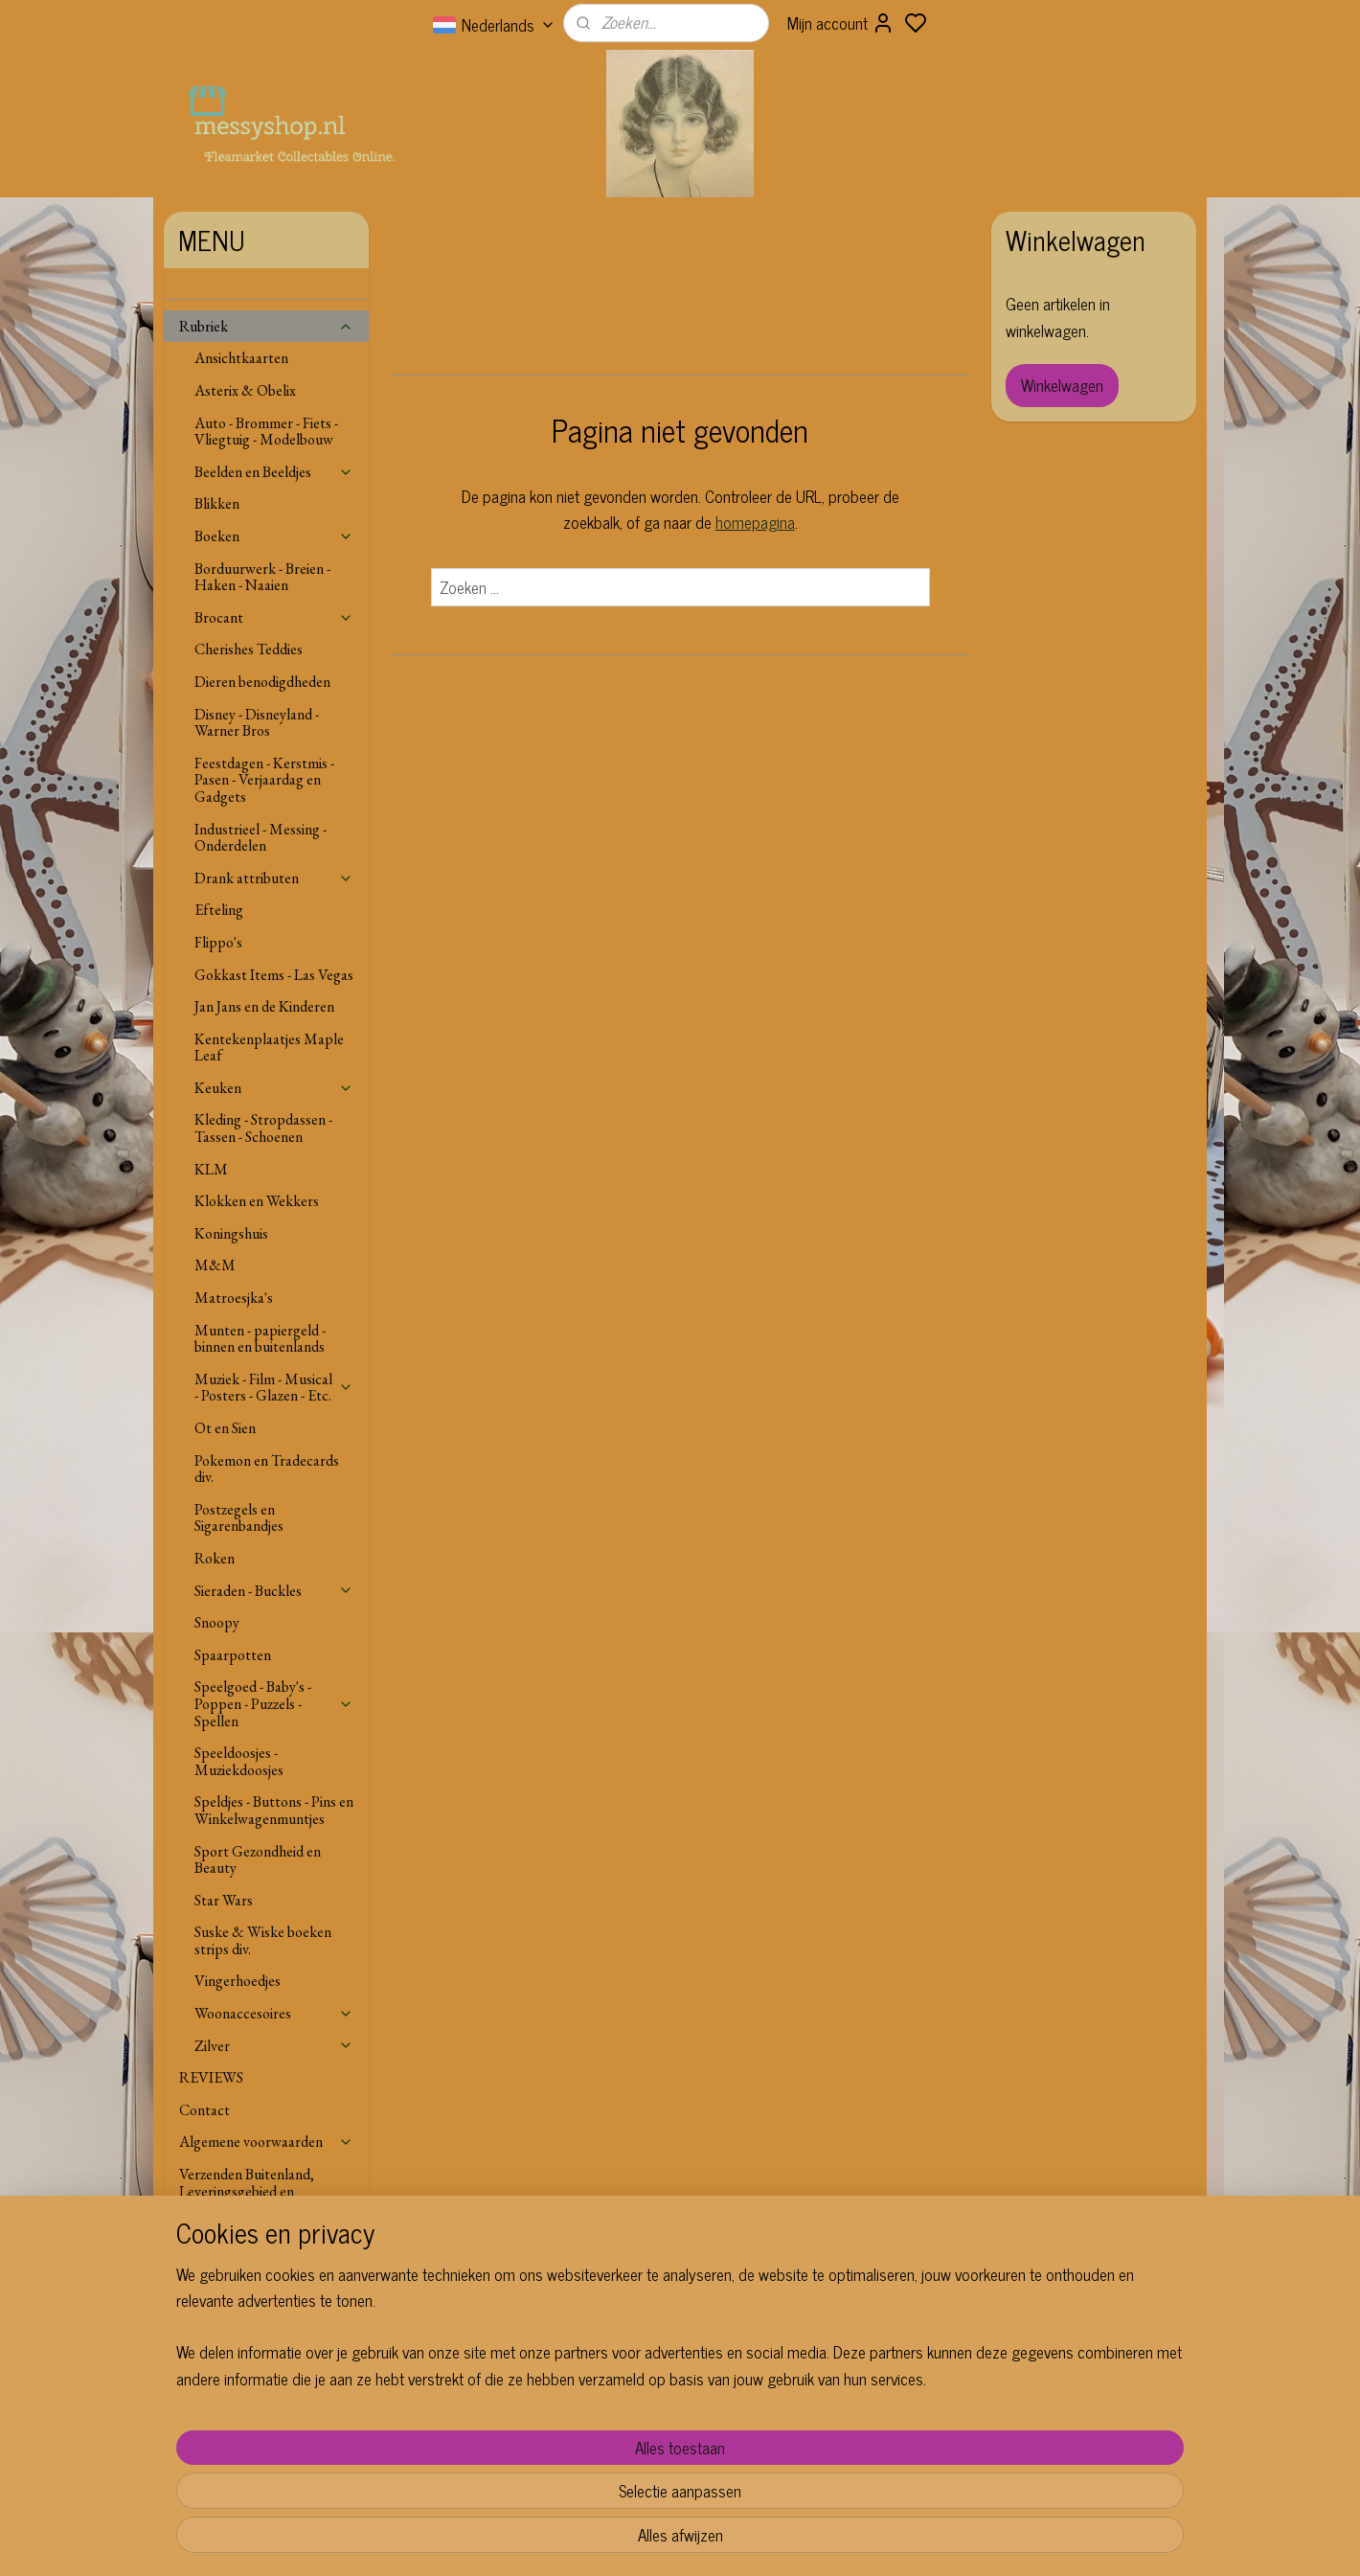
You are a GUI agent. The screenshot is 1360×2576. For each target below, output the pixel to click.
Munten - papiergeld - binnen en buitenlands (260, 1338)
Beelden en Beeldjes (273, 472)
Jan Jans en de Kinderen (264, 1006)
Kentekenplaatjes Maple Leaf (269, 1047)
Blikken (216, 503)
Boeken (273, 536)
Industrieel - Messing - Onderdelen (260, 837)
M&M (215, 1265)
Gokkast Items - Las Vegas (273, 975)
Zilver (273, 2046)
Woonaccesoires (273, 2013)
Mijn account (841, 23)
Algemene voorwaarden (266, 2141)
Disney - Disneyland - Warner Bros (256, 722)
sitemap (729, 2540)
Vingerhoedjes (237, 1981)
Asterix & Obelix (245, 390)
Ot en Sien (225, 1428)
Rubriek (266, 326)
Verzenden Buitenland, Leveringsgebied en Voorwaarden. (246, 2191)
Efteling (218, 910)
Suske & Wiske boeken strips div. (262, 1940)
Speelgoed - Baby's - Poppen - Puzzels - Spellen (273, 1703)
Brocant (273, 617)
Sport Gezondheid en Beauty (257, 1860)
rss (757, 2540)
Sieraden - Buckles (273, 1591)
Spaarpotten (232, 1655)
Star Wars (223, 1900)
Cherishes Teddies (248, 649)
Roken (214, 1558)
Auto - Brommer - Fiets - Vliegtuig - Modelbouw (266, 431)
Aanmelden (1057, 2441)
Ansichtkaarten (241, 358)
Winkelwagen (1062, 385)
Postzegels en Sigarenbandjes (238, 1518)
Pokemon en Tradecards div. (266, 1469)
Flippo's (218, 942)
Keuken (273, 1088)
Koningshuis (231, 1233)
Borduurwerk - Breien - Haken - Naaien (262, 577)
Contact (204, 2110)
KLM (211, 1169)
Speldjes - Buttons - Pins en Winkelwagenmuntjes (273, 1810)
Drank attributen (273, 878)
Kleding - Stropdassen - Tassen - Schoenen (263, 1128)
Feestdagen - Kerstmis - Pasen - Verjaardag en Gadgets (264, 780)
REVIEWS (211, 2077)
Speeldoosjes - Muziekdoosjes (238, 1761)
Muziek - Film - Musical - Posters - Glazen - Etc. (273, 1387)
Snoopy (216, 1622)
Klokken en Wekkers (256, 1201)
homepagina (754, 522)
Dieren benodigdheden (262, 682)
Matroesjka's (233, 1298)
